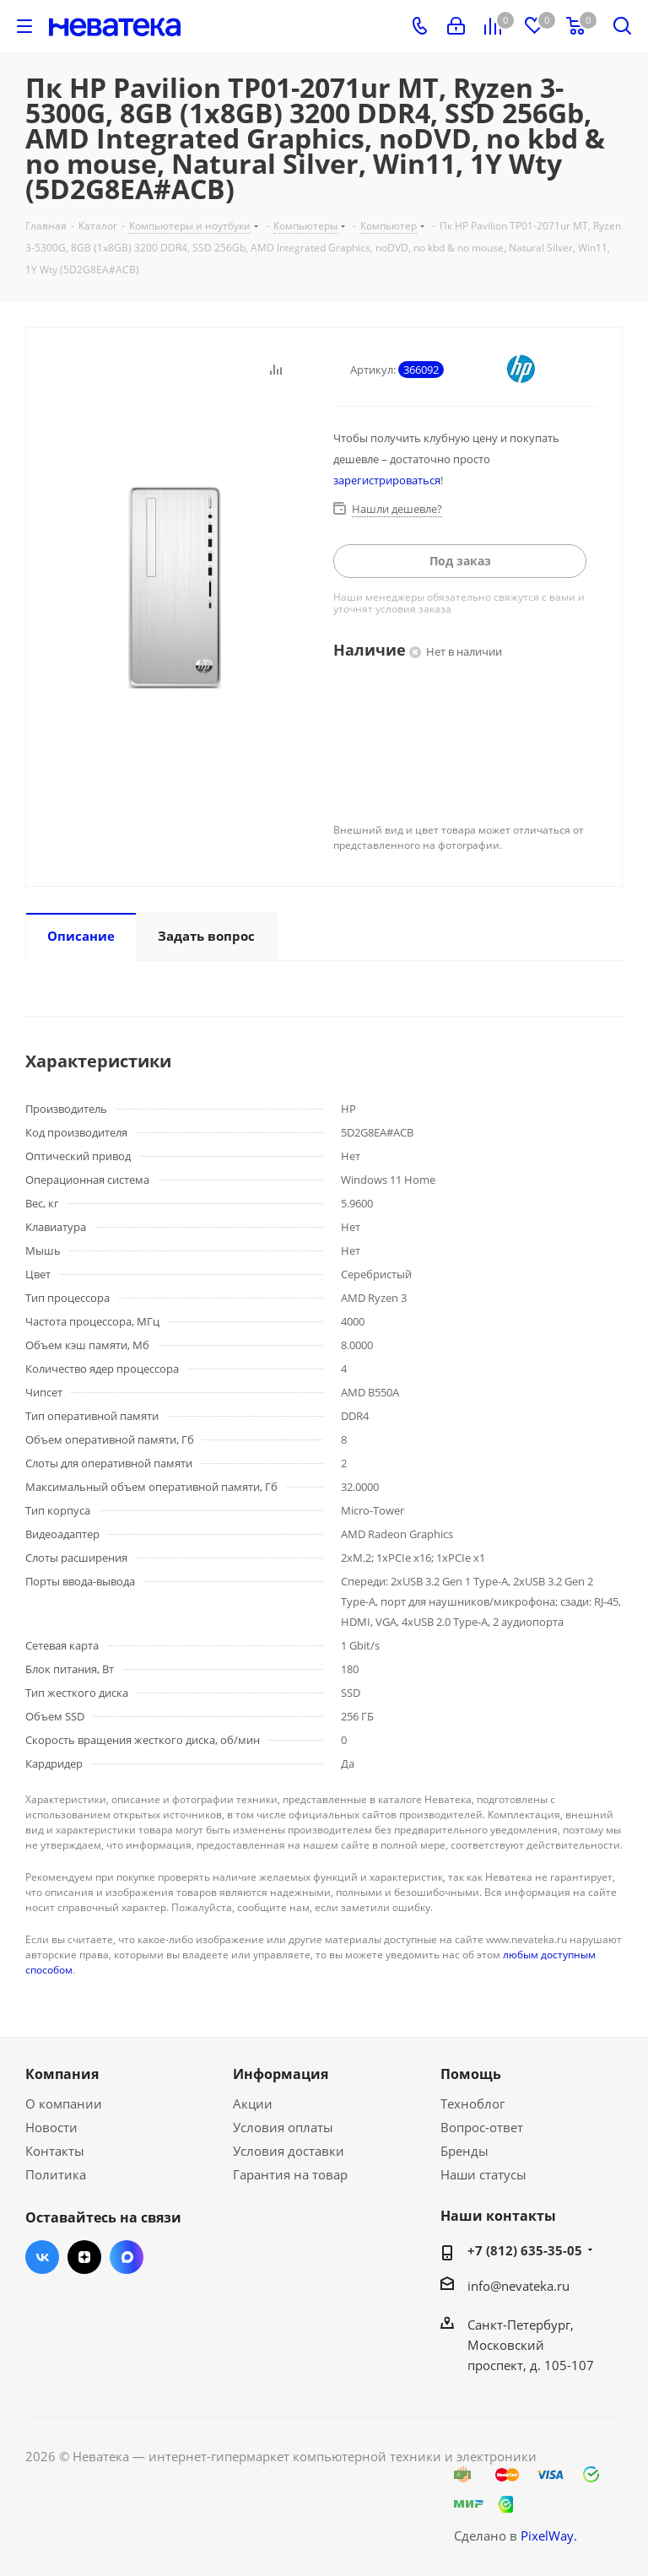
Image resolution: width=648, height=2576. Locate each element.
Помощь (470, 2074)
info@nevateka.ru (518, 2285)
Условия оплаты (283, 2127)
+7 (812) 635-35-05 (524, 2250)
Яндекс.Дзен (84, 2257)
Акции (253, 2103)
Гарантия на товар (290, 2174)
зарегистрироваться (386, 480)
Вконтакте (42, 2257)
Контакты (54, 2150)
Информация (280, 2074)
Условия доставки (288, 2150)
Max (126, 2257)
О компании (63, 2103)
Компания (62, 2074)
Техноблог (472, 2103)
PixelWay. (549, 2535)
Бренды (464, 2150)
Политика (55, 2174)
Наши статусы (483, 2174)
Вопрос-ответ (481, 2127)
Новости (51, 2127)
